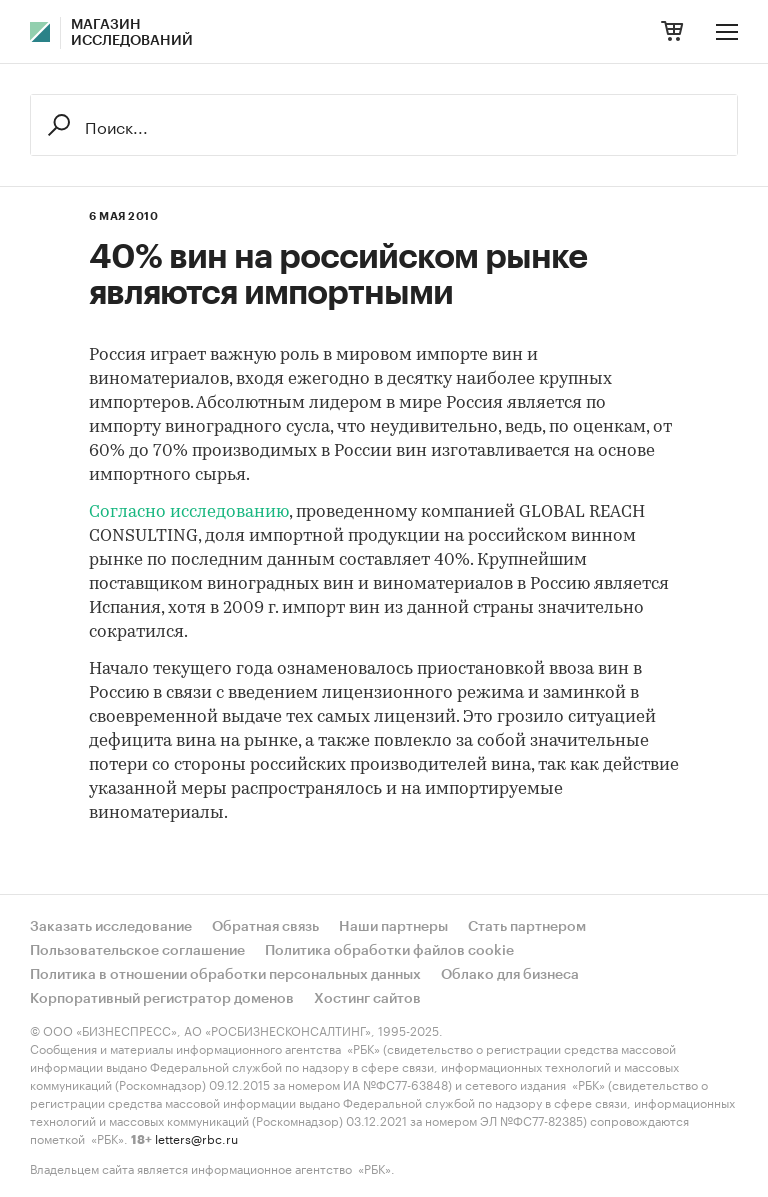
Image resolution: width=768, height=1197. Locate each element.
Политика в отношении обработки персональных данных (225, 975)
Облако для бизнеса (510, 975)
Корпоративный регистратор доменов (162, 999)
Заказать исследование (111, 927)
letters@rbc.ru (196, 1137)
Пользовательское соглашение (137, 951)
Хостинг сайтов (367, 999)
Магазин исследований (132, 33)
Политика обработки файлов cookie (389, 951)
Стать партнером (527, 927)
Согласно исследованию (189, 512)
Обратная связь (265, 927)
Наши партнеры (393, 927)
